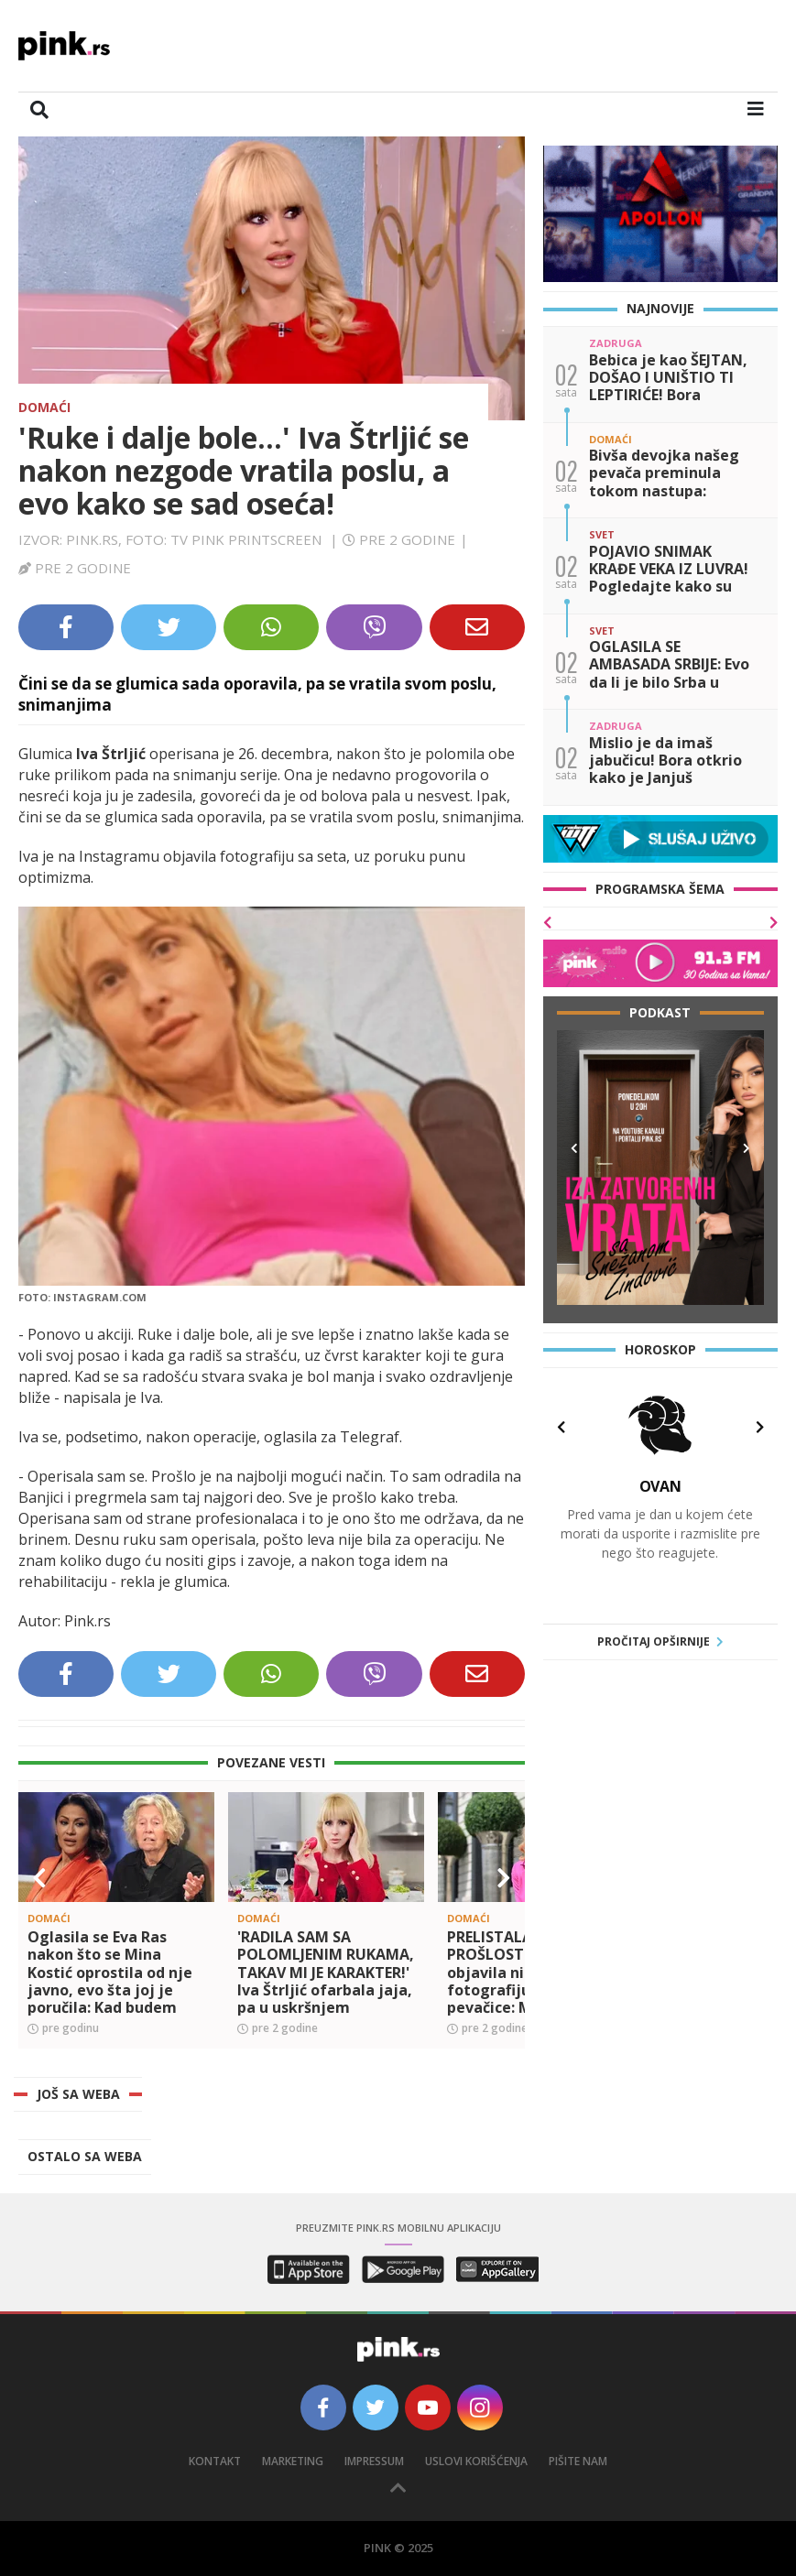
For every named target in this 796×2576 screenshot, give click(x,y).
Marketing (292, 2461)
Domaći (44, 407)
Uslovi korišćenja (476, 2461)
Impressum (374, 2461)
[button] (39, 1878)
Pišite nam (578, 2461)
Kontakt (215, 2461)
